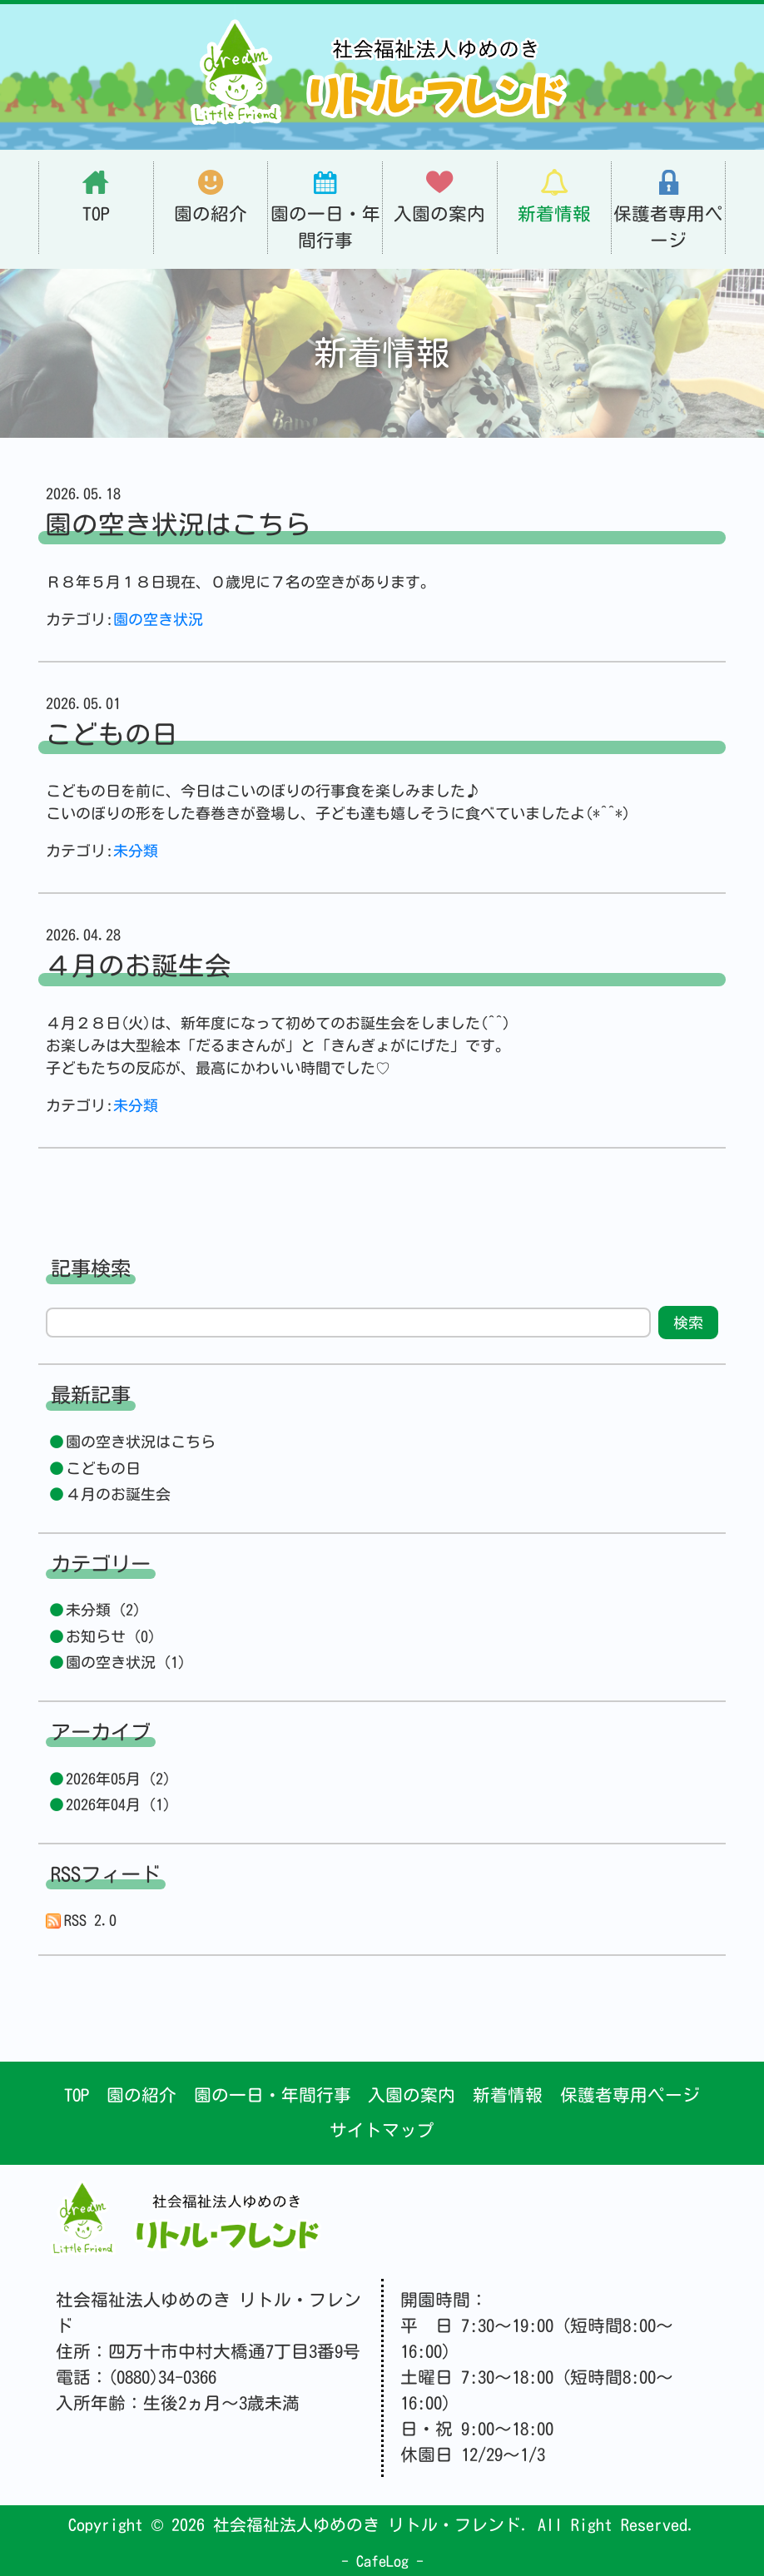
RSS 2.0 (81, 1920)
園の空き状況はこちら (141, 1441)
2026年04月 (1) (118, 1804)
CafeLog (382, 2561)
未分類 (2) (103, 1609)
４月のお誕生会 (118, 1494)
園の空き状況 (158, 619)
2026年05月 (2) (118, 1778)
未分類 (135, 850)
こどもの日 (103, 1468)
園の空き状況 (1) (126, 1662)
